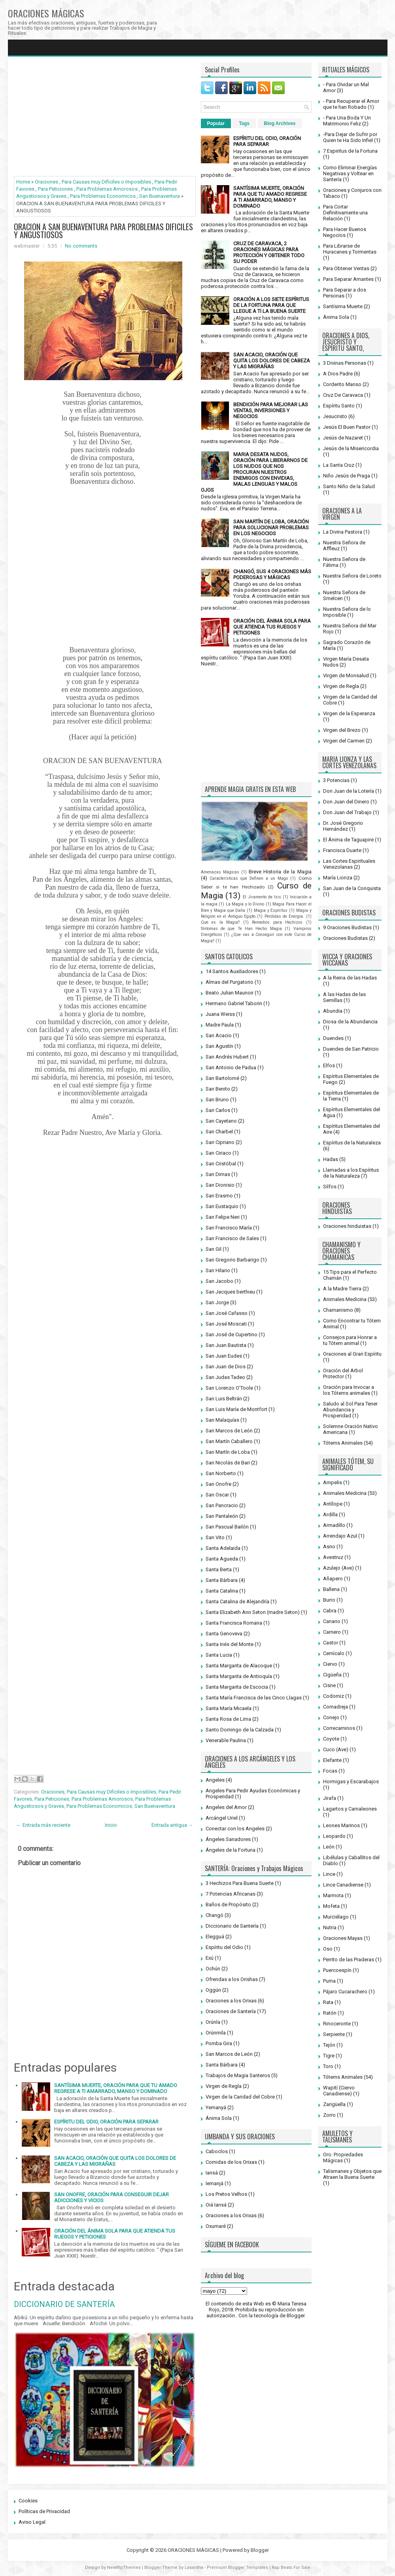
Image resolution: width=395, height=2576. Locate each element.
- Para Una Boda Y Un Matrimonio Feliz (347, 121)
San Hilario (218, 1270)
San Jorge (217, 1302)
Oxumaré (216, 2226)
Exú (210, 1958)
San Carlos (218, 1110)
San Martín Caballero (229, 1441)
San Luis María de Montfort (236, 1409)
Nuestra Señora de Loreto (352, 576)
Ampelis (332, 1482)
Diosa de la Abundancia (350, 1022)
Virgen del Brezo (342, 730)
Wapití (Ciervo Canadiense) (339, 2091)
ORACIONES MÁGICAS (46, 13)
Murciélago (336, 1917)
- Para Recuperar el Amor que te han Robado (351, 104)
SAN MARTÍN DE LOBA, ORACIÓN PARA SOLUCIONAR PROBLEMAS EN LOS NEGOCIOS (271, 527)
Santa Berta (219, 1569)
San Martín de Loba (228, 1452)
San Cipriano (220, 1142)
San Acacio (219, 1035)
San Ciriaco (218, 1153)
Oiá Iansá (216, 2205)
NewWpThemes (124, 2567)
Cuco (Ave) (335, 1749)
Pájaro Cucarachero (345, 1992)
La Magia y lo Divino (245, 904)
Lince (329, 1874)
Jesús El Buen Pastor (346, 427)
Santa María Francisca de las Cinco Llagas (254, 1698)
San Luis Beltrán (224, 1399)
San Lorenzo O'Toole (229, 1388)
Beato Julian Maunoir (229, 993)
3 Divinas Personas (344, 363)
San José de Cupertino (231, 1334)
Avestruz (333, 1557)
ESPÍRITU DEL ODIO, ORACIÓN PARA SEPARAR (106, 2122)
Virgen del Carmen (344, 741)
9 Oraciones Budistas (347, 927)
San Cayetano (221, 1121)
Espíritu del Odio (224, 1947)
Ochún (213, 1969)
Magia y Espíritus (270, 910)
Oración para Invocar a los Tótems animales (348, 1390)
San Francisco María (229, 1228)
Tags (244, 123)
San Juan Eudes (224, 1356)
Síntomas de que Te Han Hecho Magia (241, 928)
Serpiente (334, 2034)
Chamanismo (338, 1310)
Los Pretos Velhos (226, 2194)
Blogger (295, 2315)
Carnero (332, 1632)
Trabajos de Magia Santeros (238, 2075)
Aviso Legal (32, 2522)
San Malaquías (222, 1420)
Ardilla (330, 1514)
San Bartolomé (222, 1078)
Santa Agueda (222, 1559)
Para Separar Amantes (348, 279)
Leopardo (334, 1836)
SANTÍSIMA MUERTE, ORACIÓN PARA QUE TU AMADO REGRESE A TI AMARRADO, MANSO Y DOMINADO (115, 2088)
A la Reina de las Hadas (350, 978)
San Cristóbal (221, 1164)
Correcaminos (339, 1728)
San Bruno (217, 1099)
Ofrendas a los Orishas (232, 1979)
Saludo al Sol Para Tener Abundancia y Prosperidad (350, 1410)
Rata (328, 2002)
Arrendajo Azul (340, 1536)
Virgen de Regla (224, 2086)
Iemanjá (214, 2183)
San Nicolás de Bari (228, 1463)
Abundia (332, 1011)
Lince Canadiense (343, 1885)
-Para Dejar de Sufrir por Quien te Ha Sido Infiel (350, 137)
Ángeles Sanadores (228, 1839)
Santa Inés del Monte (229, 1644)
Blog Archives (279, 123)
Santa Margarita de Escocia (237, 1687)
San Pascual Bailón (227, 1527)
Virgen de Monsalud (346, 675)
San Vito (215, 1537)
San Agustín (219, 1046)
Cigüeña (332, 1675)
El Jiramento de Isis (262, 897)
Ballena (331, 1589)
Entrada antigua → (172, 1825)
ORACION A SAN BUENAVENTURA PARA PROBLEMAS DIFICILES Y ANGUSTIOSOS (103, 231)
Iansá (212, 2173)
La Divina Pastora (342, 532)
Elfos (329, 1065)
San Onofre (218, 1484)
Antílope (332, 1504)
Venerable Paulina (226, 1740)
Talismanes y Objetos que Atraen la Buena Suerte (352, 2174)
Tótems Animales (343, 1443)
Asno (329, 1546)
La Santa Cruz (338, 465)
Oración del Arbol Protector (343, 1373)
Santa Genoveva (224, 1634)
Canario (331, 1621)
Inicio (111, 1825)
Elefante (332, 1760)
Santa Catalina (222, 1591)
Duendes (333, 1038)
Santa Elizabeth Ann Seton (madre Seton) (253, 1612)
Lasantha (194, 2567)
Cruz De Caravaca (343, 395)
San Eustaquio (222, 1206)
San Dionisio (220, 1185)
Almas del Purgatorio (229, 982)
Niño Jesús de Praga (346, 476)
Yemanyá (216, 2107)
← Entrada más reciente (43, 1825)
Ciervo (330, 1664)
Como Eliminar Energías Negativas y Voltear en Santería (350, 173)
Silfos (329, 1187)
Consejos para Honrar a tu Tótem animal (350, 1340)
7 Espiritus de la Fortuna (350, 151)
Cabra (329, 1611)
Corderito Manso (342, 384)
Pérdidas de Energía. (284, 916)
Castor (330, 1643)
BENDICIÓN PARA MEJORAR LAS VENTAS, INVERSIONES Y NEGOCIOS (270, 410)
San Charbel (219, 1132)
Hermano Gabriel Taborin (234, 1003)
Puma (329, 1981)
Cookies (28, 2501)
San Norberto (221, 1473)
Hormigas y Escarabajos (351, 1781)
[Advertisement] (105, 118)
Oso (328, 1949)
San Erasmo (219, 1196)
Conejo (331, 1717)
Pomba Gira (219, 2043)
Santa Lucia (219, 1655)
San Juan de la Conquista (352, 888)
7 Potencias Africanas (230, 1894)
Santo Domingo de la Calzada (240, 1730)
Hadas (330, 1159)
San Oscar (217, 1495)
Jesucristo (335, 416)
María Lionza (337, 878)
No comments (81, 246)
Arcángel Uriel (222, 1818)
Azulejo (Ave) (338, 1568)
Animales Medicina (345, 1299)
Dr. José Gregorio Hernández (343, 826)
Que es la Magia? (220, 922)
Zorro (329, 2115)
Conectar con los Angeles (235, 1829)
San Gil (213, 1249)
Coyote (331, 1739)
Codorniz (333, 1696)
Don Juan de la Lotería (348, 791)
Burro (329, 1600)
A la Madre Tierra (342, 1289)
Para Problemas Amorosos (107, 189)
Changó (214, 1915)
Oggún (213, 1990)
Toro (328, 2066)
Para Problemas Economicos (103, 196)
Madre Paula (220, 1025)
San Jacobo (219, 1281)
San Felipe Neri (223, 1217)
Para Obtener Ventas (346, 268)
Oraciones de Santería (231, 2011)
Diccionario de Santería (232, 1926)
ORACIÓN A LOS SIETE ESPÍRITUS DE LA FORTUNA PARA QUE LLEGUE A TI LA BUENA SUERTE (271, 305)
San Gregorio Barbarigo (232, 1260)
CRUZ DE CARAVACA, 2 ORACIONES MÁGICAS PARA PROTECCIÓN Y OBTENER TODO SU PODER (268, 252)
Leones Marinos (341, 1825)
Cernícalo (333, 1653)
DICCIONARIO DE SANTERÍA (64, 2304)
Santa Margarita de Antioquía (239, 1676)
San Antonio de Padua (231, 1067)
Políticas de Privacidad (44, 2511)
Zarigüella (334, 2104)
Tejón (329, 2045)
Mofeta (331, 1906)
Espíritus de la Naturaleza (352, 1143)
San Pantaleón (222, 1516)
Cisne (329, 1685)
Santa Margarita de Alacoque (239, 1666)
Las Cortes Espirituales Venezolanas (349, 864)
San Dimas (218, 1174)
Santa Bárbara (222, 1580)
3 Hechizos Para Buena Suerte (240, 1883)
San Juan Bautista (226, 1345)
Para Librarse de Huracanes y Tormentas (349, 249)
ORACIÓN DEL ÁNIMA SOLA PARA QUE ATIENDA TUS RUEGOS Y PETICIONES (272, 627)
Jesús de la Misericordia (351, 448)
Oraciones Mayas (343, 1938)
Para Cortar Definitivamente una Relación (345, 213)
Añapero (333, 1579)
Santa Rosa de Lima (228, 1719)
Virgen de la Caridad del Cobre (240, 2097)
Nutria (329, 1927)
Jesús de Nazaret (343, 438)
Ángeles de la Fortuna (230, 1850)
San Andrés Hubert (227, 1057)
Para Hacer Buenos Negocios (344, 232)
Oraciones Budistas (345, 938)
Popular (216, 123)
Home (23, 182)
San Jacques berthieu (230, 1292)
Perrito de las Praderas (348, 1959)
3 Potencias (336, 780)
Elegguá (215, 1937)
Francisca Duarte (342, 850)
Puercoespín (337, 1970)
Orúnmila (216, 2033)
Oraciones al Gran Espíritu (352, 1354)
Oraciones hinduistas (347, 1226)
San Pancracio (222, 1505)
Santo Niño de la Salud (349, 486)
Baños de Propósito (228, 1904)
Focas (330, 1771)
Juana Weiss (220, 1014)
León (329, 1847)
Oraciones (46, 182)
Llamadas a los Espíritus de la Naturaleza (351, 1173)
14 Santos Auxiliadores (232, 971)
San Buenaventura (159, 196)
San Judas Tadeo (225, 1377)
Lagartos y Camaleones (350, 1809)
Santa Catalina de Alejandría (237, 1601)
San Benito (218, 1089)
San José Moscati (226, 1324)
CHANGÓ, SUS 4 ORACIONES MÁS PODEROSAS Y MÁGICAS (272, 574)
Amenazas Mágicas (220, 872)
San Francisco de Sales (232, 1238)
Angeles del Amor (226, 1807)
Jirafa (329, 1798)
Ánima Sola (219, 2118)
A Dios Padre (338, 374)
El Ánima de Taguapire (348, 840)
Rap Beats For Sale (291, 2567)
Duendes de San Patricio (351, 1049)
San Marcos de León (229, 1431)
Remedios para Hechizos (277, 922)
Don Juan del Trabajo (347, 812)
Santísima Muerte (343, 306)
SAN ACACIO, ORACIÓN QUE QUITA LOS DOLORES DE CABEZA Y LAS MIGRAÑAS (115, 2161)
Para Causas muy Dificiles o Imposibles (106, 182)
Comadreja (335, 1707)
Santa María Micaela (228, 1708)
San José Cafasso (227, 1313)
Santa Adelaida (223, 1548)
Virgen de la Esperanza (349, 713)
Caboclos (217, 2151)
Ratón (329, 2013)
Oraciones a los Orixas (231, 2001)
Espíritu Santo (339, 406)
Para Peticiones (55, 189)
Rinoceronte (337, 2024)
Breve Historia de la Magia (280, 872)
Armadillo (334, 1525)
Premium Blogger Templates (237, 2567)
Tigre (329, 2056)
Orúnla (213, 2022)
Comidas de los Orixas (231, 2162)
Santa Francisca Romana (234, 1623)
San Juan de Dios (226, 1366)
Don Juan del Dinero (346, 802)
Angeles (215, 1780)
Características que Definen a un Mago (249, 878)
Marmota (333, 1895)
